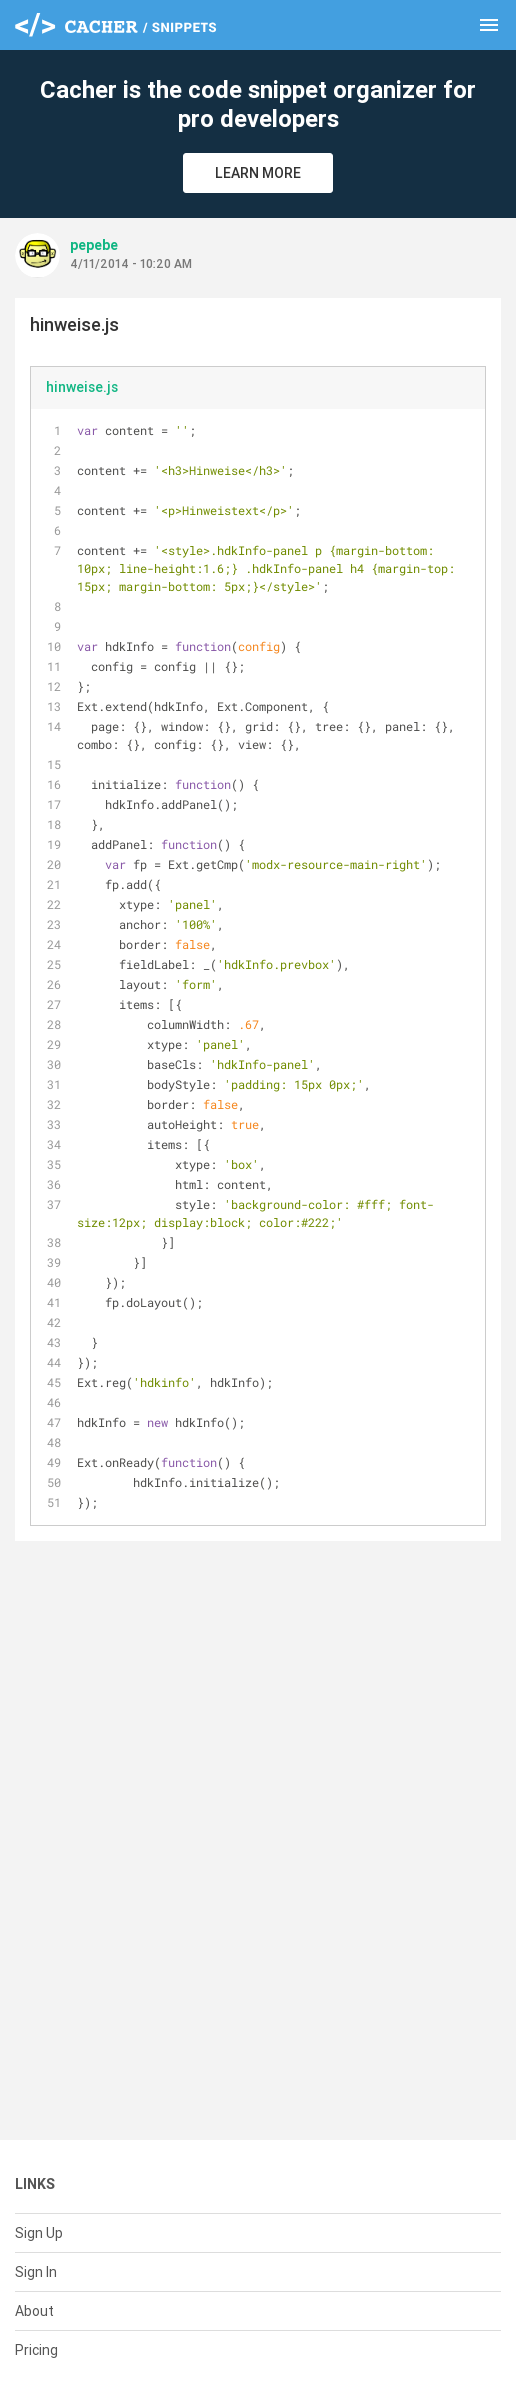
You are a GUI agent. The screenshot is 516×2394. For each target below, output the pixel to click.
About (34, 2311)
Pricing (36, 2350)
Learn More (258, 173)
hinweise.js (82, 387)
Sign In (36, 2272)
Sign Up (39, 2233)
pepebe (94, 245)
